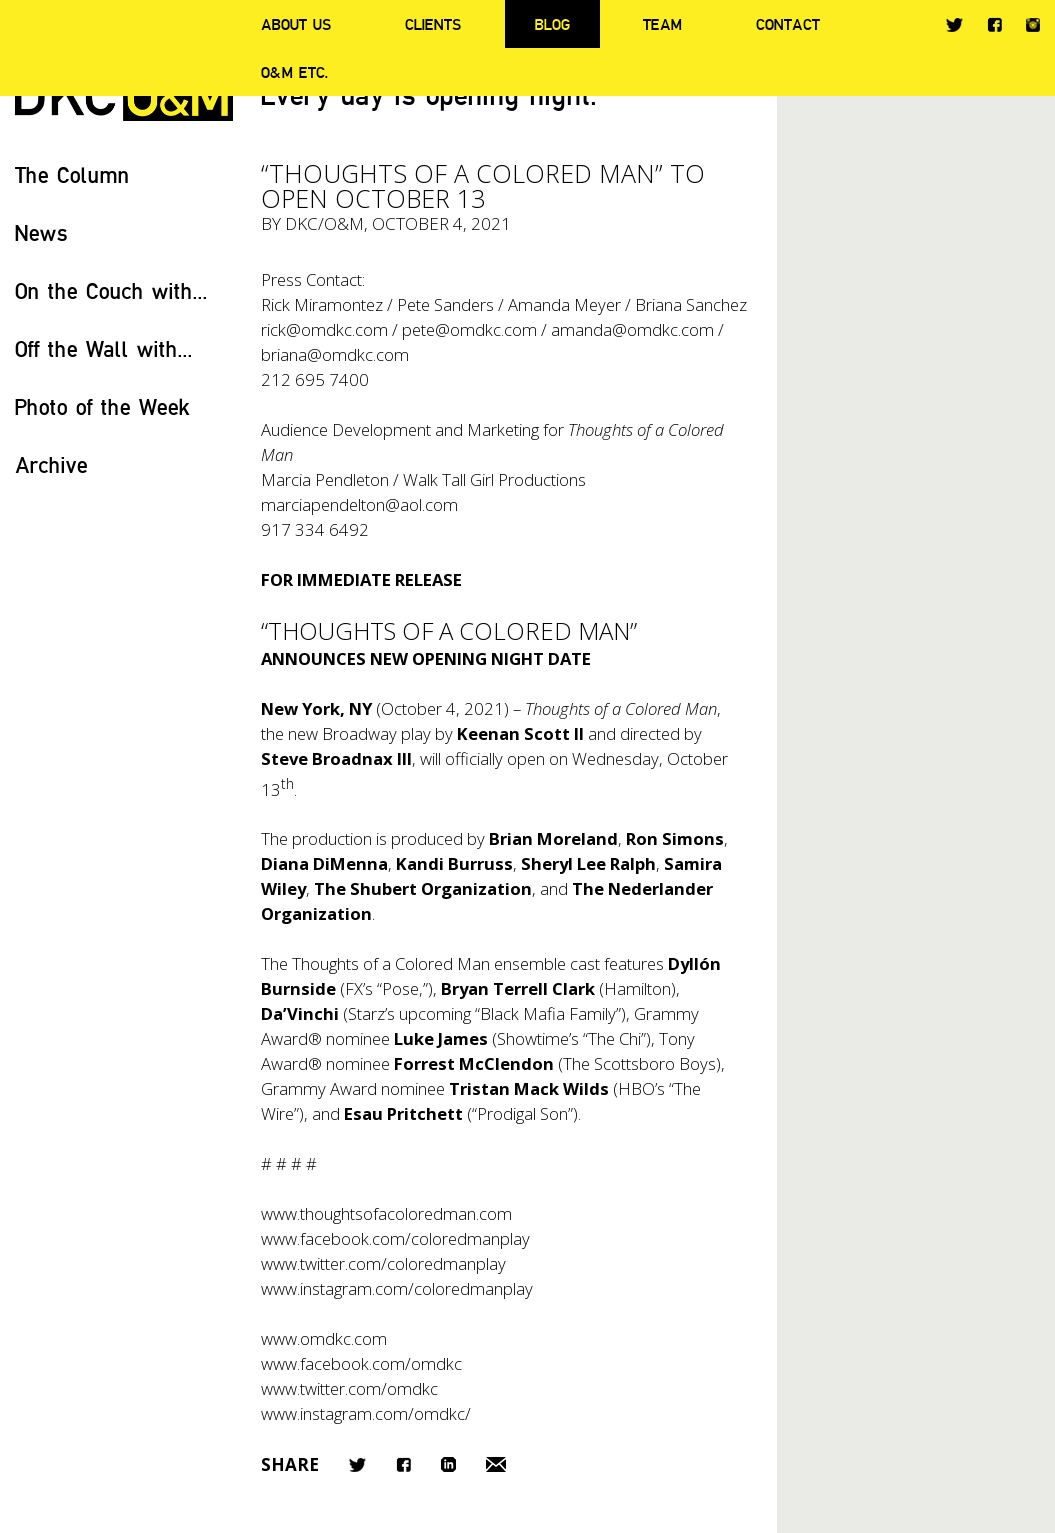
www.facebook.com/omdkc (361, 1363)
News (41, 232)
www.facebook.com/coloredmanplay (395, 1238)
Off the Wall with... (104, 348)
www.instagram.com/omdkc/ (366, 1413)
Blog (552, 24)
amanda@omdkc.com (632, 329)
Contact (788, 24)
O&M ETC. (295, 72)
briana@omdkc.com (335, 354)
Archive (51, 464)
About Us (296, 24)
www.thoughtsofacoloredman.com (386, 1213)
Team (662, 24)
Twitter (954, 25)
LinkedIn (448, 1464)
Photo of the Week (102, 406)
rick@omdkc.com (324, 329)
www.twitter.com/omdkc (349, 1388)
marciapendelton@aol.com (359, 504)
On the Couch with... (111, 290)
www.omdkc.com (324, 1338)
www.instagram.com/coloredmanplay (397, 1288)
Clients (433, 24)
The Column (72, 174)
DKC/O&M (324, 223)
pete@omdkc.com (469, 329)
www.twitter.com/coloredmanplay (383, 1263)
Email (496, 1464)
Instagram (1033, 25)
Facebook (994, 24)
